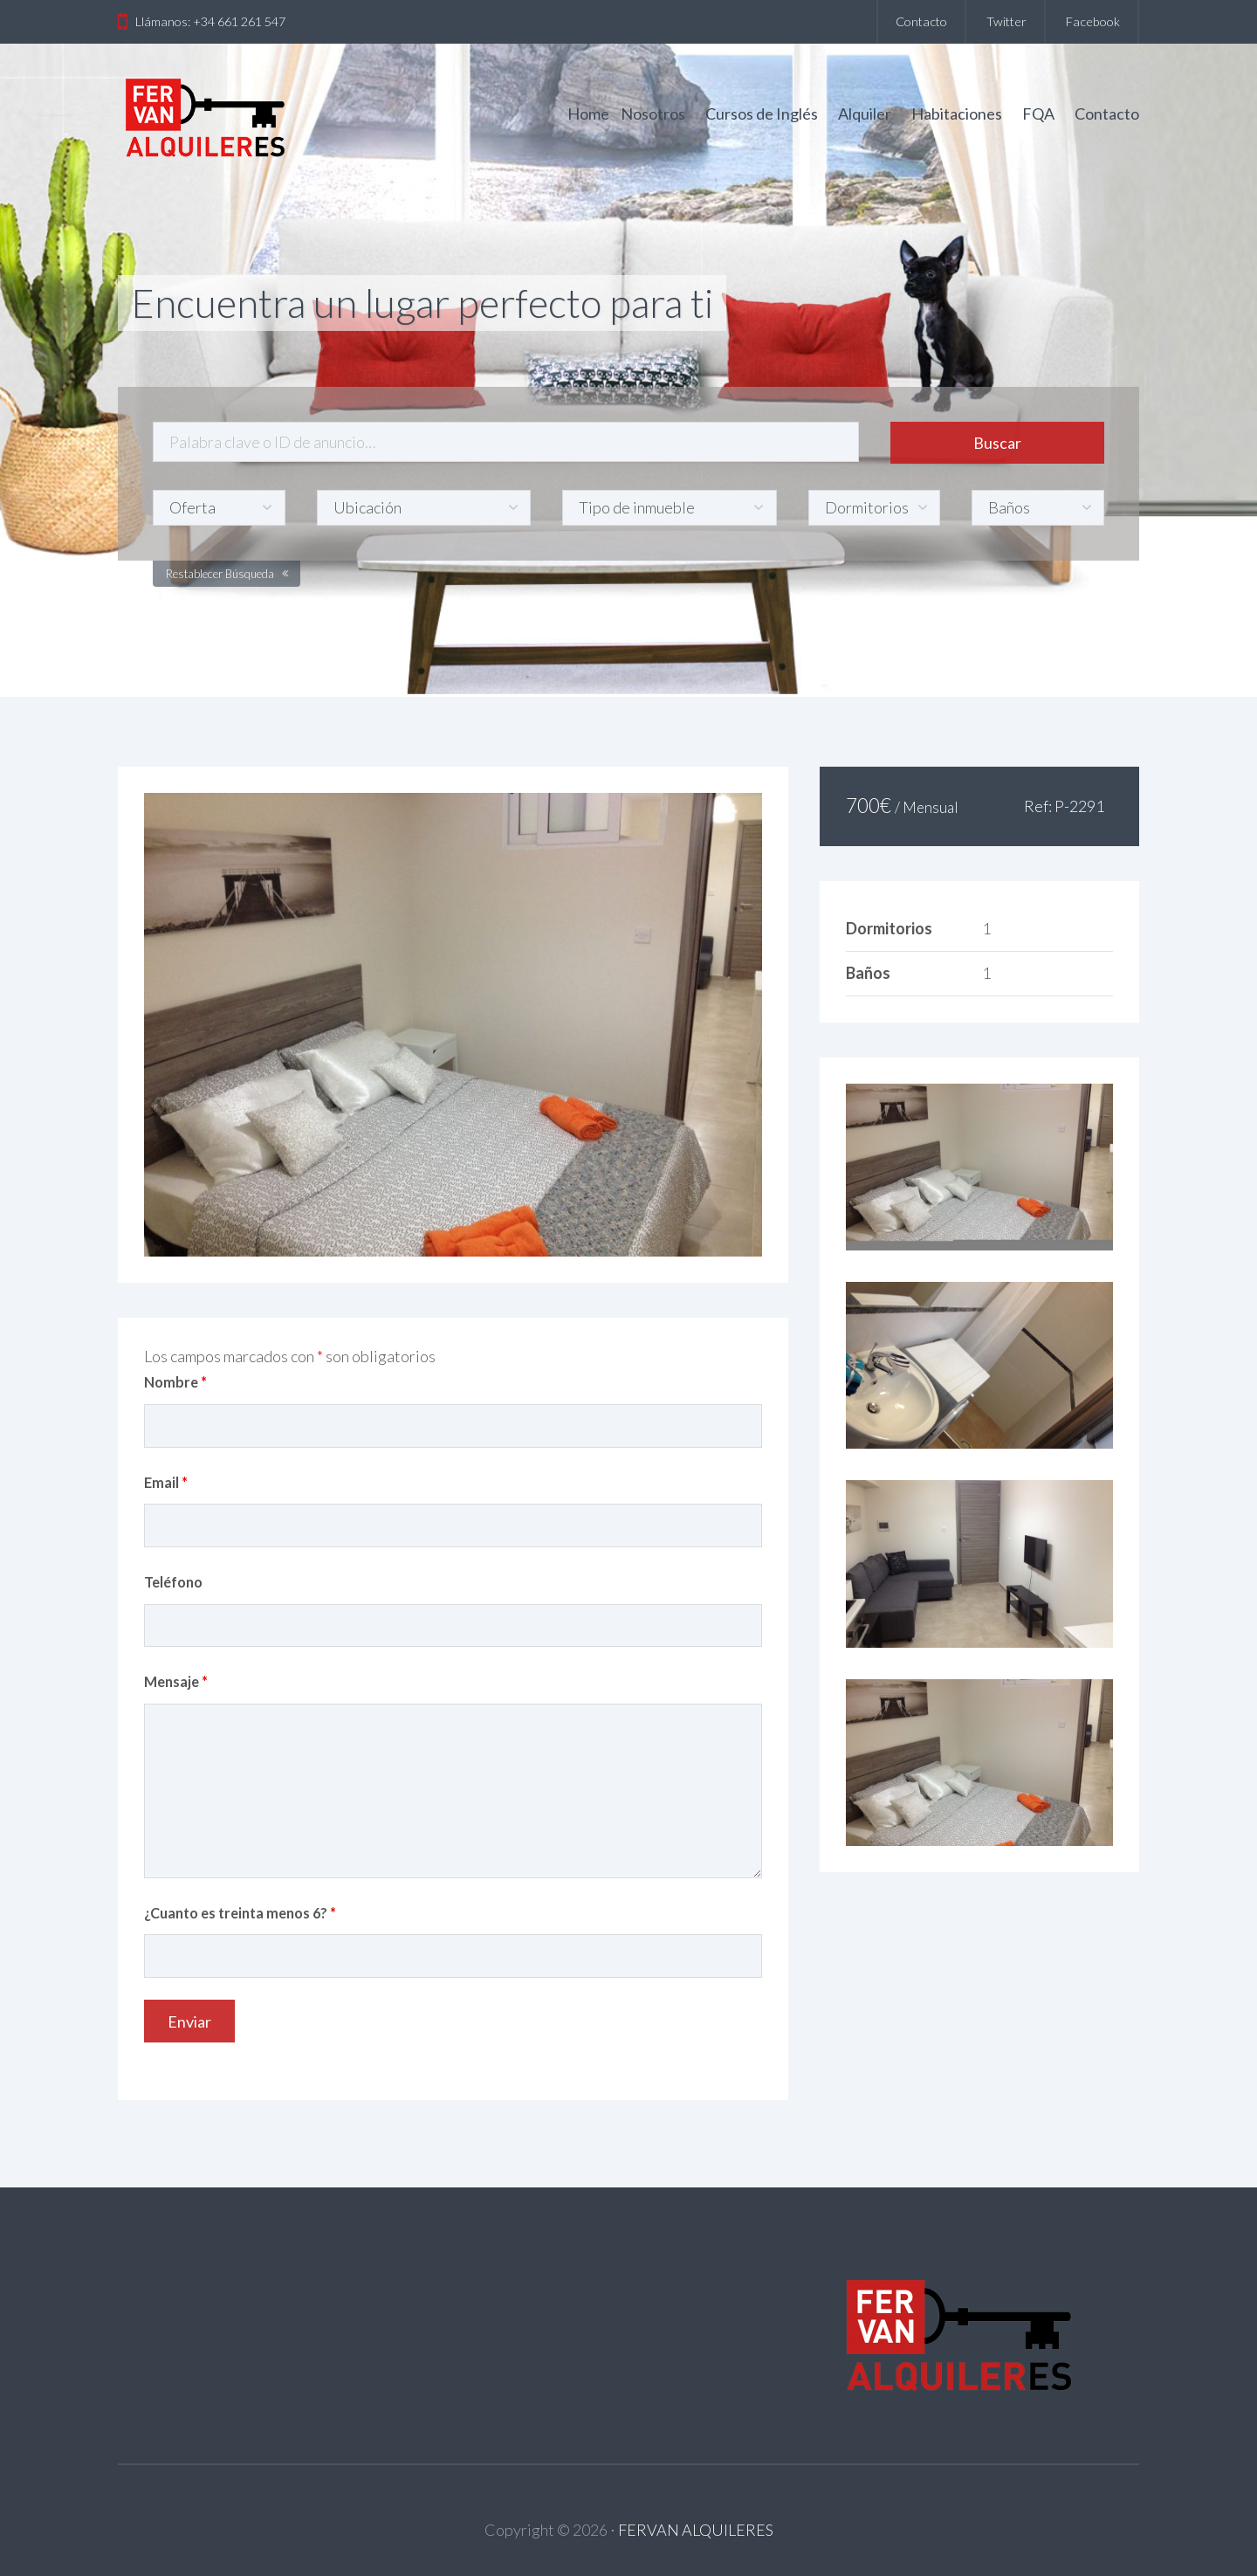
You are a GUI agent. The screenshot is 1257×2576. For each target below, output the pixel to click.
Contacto (921, 21)
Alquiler (864, 113)
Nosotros (653, 113)
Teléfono (173, 1582)
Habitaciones (956, 113)
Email (166, 1482)
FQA (1038, 113)
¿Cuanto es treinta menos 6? (240, 1912)
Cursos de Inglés (761, 113)
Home (588, 113)
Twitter (1006, 21)
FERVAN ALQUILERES (695, 2529)
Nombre (175, 1382)
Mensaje (176, 1681)
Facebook (1093, 21)
